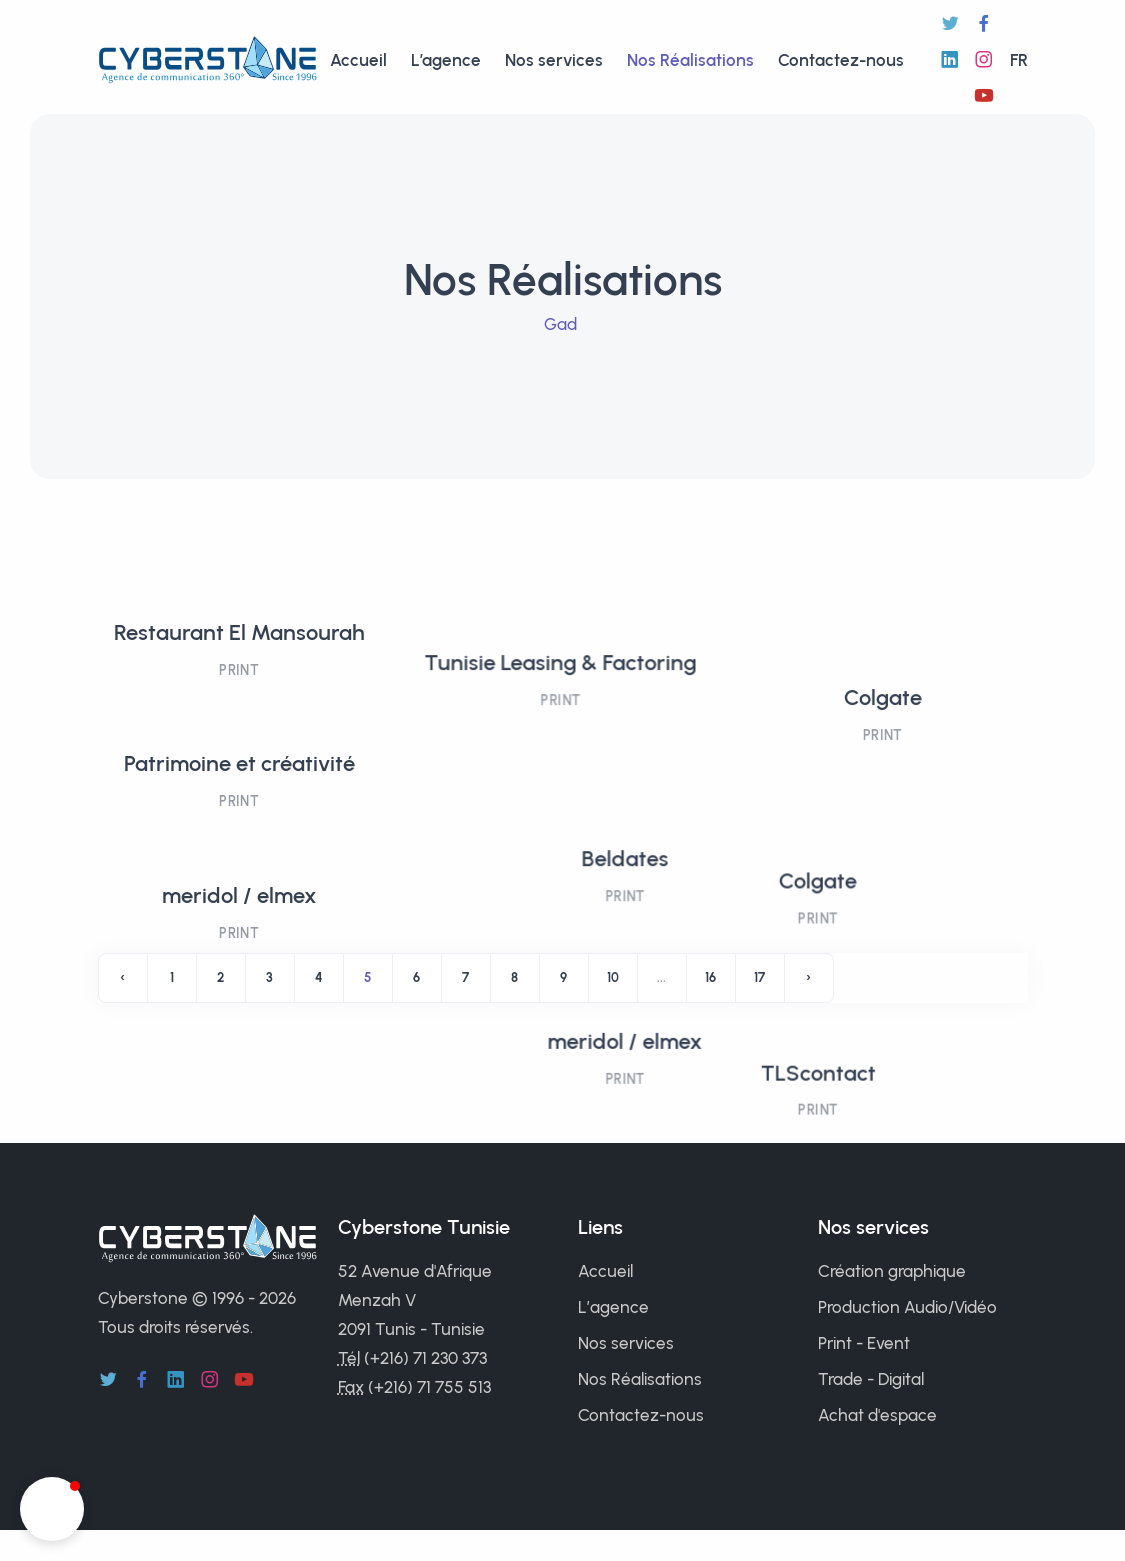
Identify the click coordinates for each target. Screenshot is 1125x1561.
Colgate (886, 632)
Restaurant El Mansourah (239, 632)
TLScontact (805, 902)
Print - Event (864, 1343)
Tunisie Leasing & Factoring (562, 632)
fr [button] (1019, 60)
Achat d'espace (877, 1415)
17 (759, 977)
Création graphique (892, 1271)
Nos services (554, 60)
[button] (52, 1509)
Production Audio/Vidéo (907, 1307)
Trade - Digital (871, 1379)
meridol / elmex (239, 895)
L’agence (446, 60)
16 (710, 977)
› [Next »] (808, 977)
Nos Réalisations (690, 60)
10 (613, 977)
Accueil (358, 60)
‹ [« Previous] (122, 977)
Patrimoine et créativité (239, 763)
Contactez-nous (841, 60)
